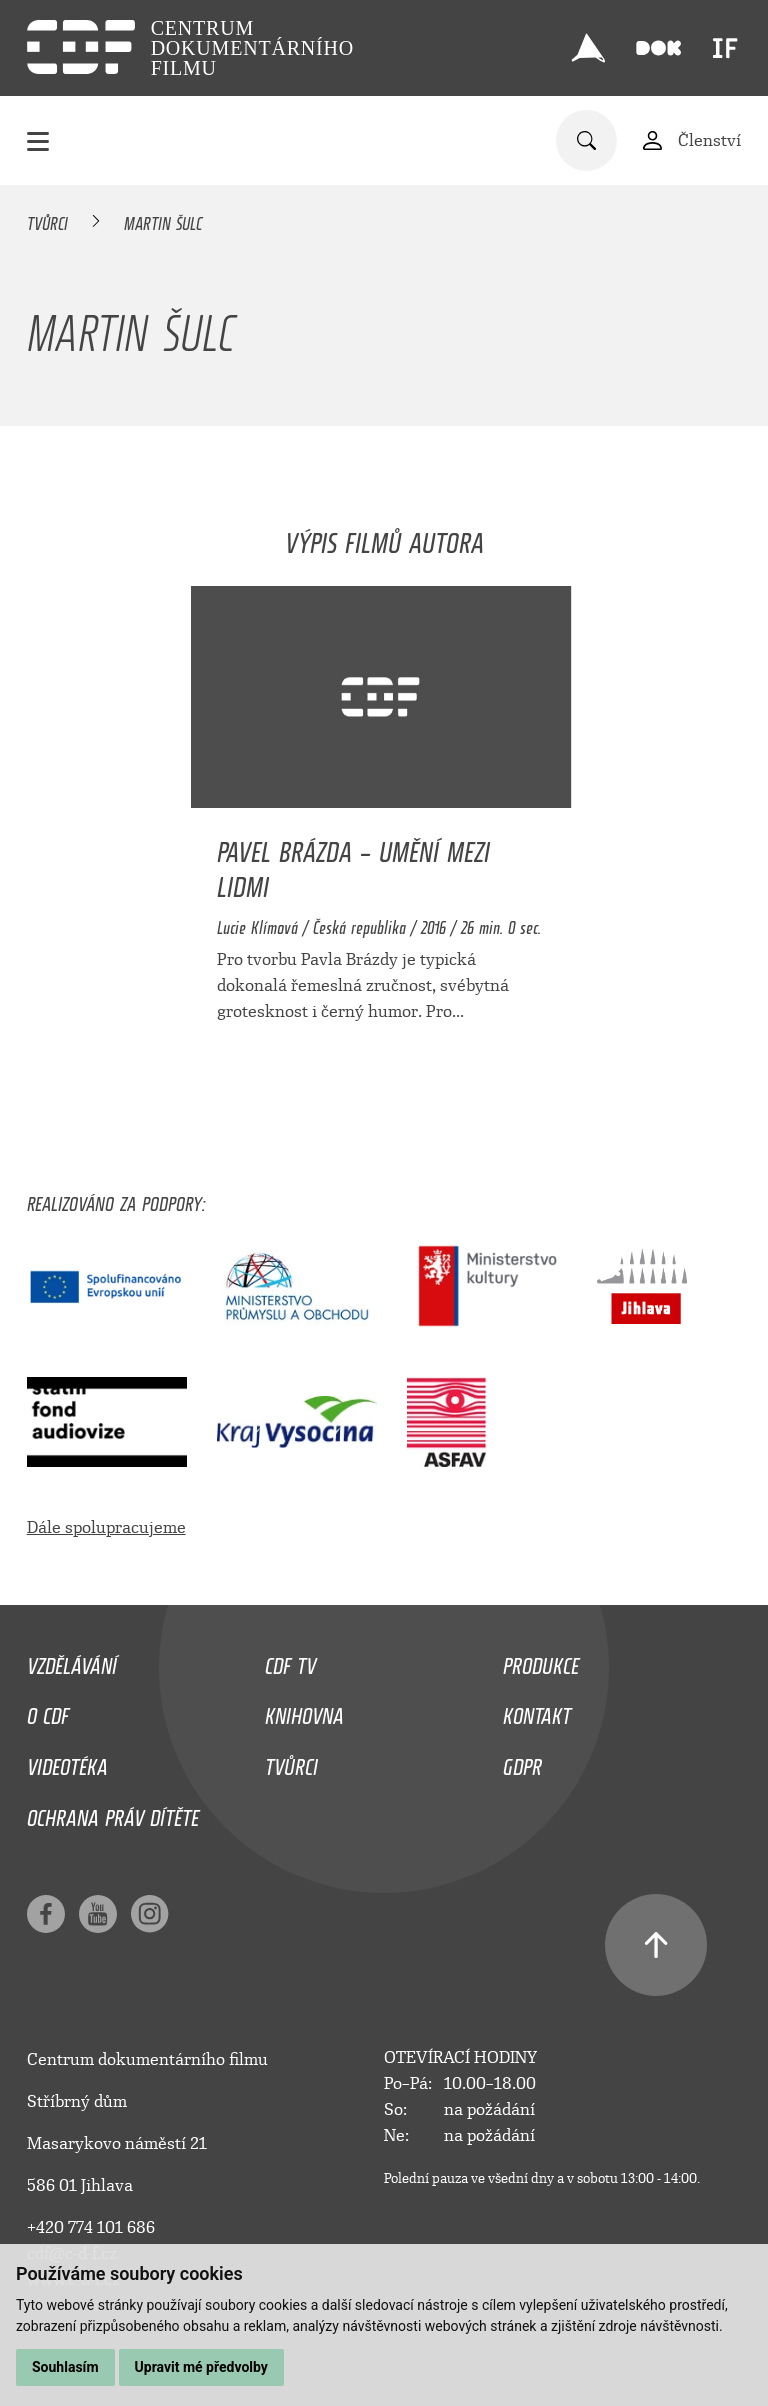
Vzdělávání (72, 1661)
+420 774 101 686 (91, 2227)
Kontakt (537, 1711)
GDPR (522, 1762)
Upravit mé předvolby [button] (201, 2367)
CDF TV (290, 1661)
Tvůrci (47, 220)
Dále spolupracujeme (106, 1527)
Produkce (541, 1661)
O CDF (48, 1711)
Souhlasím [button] (65, 2367)
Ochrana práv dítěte (113, 1813)
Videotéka (67, 1762)
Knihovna (304, 1711)
